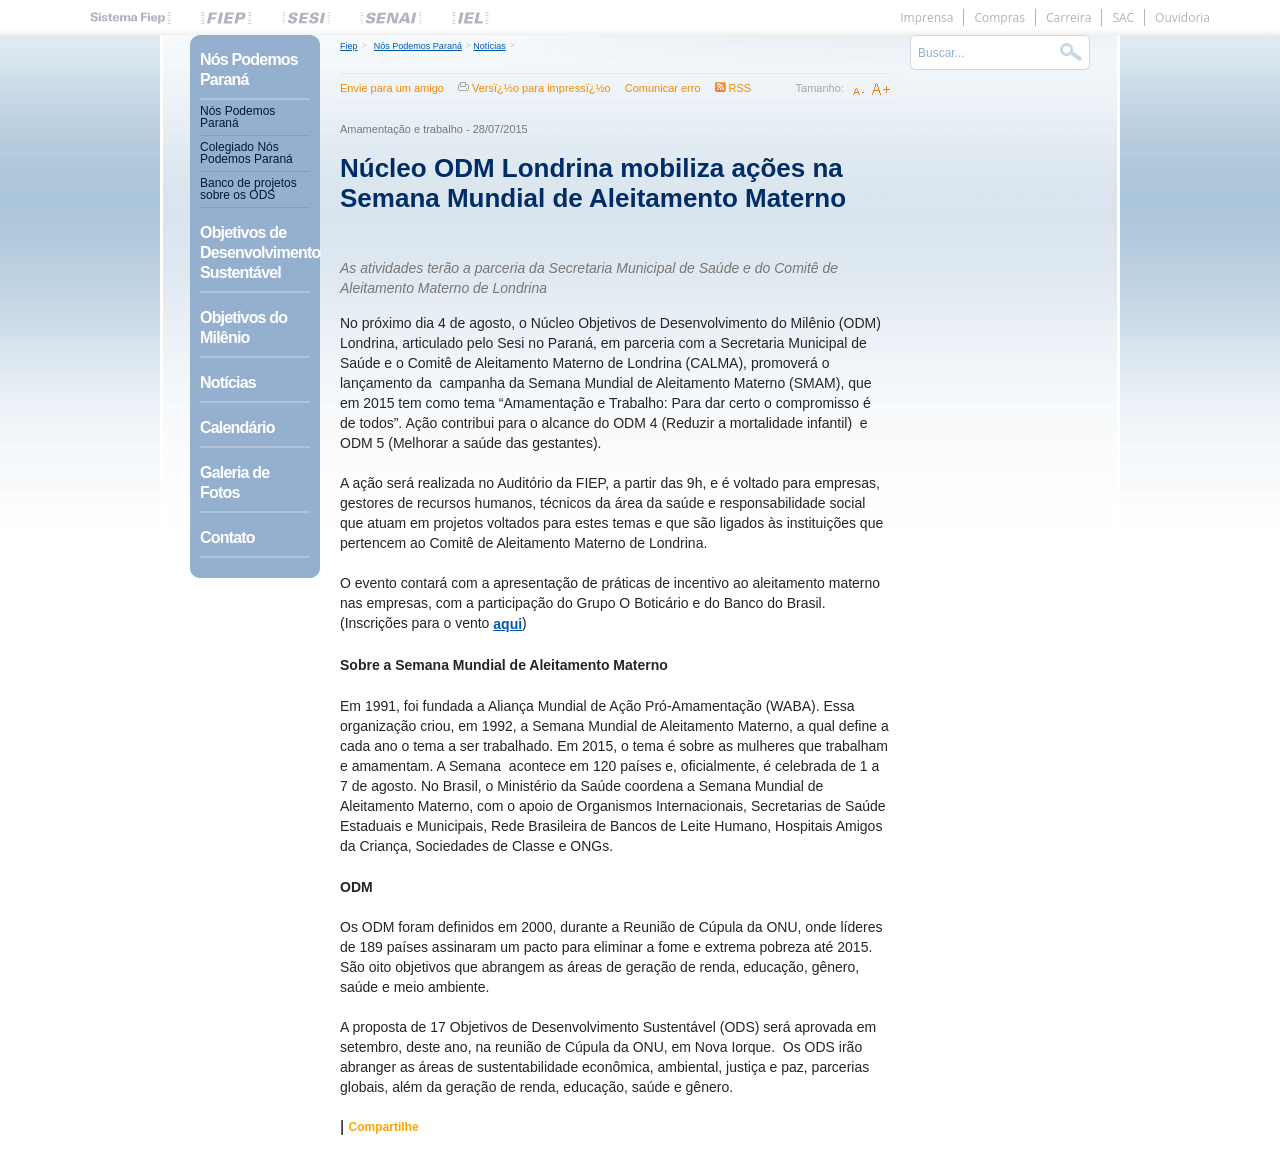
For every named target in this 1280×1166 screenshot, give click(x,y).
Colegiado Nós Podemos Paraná (246, 153)
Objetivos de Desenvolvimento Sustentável (255, 252)
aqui (507, 624)
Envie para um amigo (392, 88)
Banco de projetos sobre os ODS (248, 189)
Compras (999, 17)
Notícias (228, 382)
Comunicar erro (663, 88)
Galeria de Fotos (234, 482)
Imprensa (926, 17)
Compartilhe (384, 1127)
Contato (227, 537)
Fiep (349, 46)
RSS (740, 88)
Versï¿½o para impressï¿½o (541, 88)
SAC (1123, 17)
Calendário (237, 427)
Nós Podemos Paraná (249, 69)
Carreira (1068, 17)
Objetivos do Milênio (243, 327)
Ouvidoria (1182, 17)
